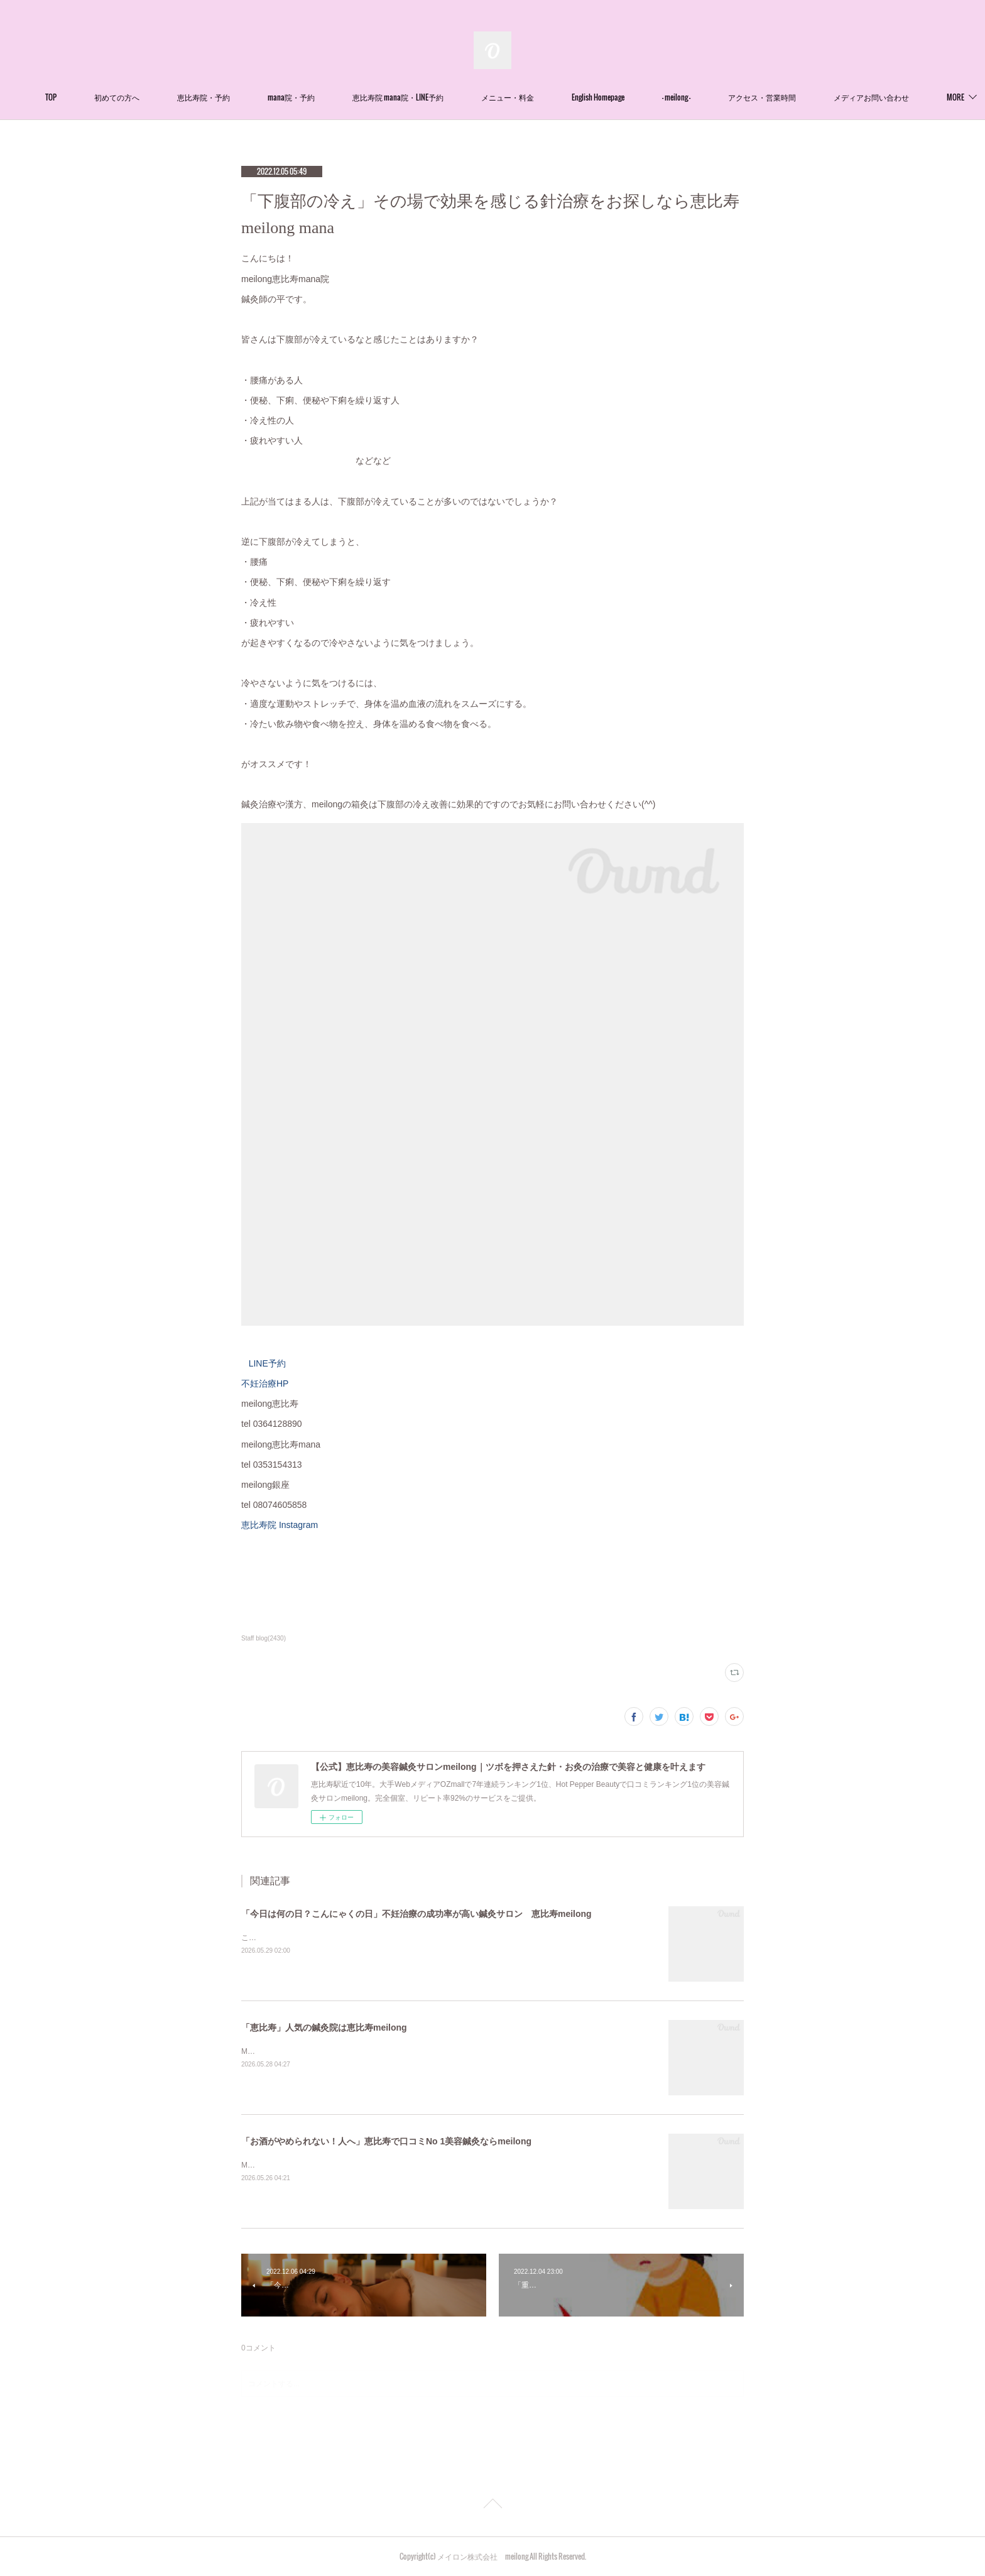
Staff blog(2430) (263, 1638)
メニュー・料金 (546, 97)
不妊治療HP (264, 1383)
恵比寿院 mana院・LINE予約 (436, 97)
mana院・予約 (330, 97)
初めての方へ (155, 97)
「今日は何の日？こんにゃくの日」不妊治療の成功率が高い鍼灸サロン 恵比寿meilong (416, 1914)
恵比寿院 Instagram (286, 1525)
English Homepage (637, 97)
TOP (89, 97)
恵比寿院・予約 (242, 97)
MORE (881, 97)
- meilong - (715, 97)
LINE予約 (267, 1363)
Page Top (492, 2506)
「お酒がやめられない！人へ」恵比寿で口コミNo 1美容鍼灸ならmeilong (386, 2141)
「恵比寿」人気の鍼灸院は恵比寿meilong (324, 2027)
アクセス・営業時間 (801, 97)
